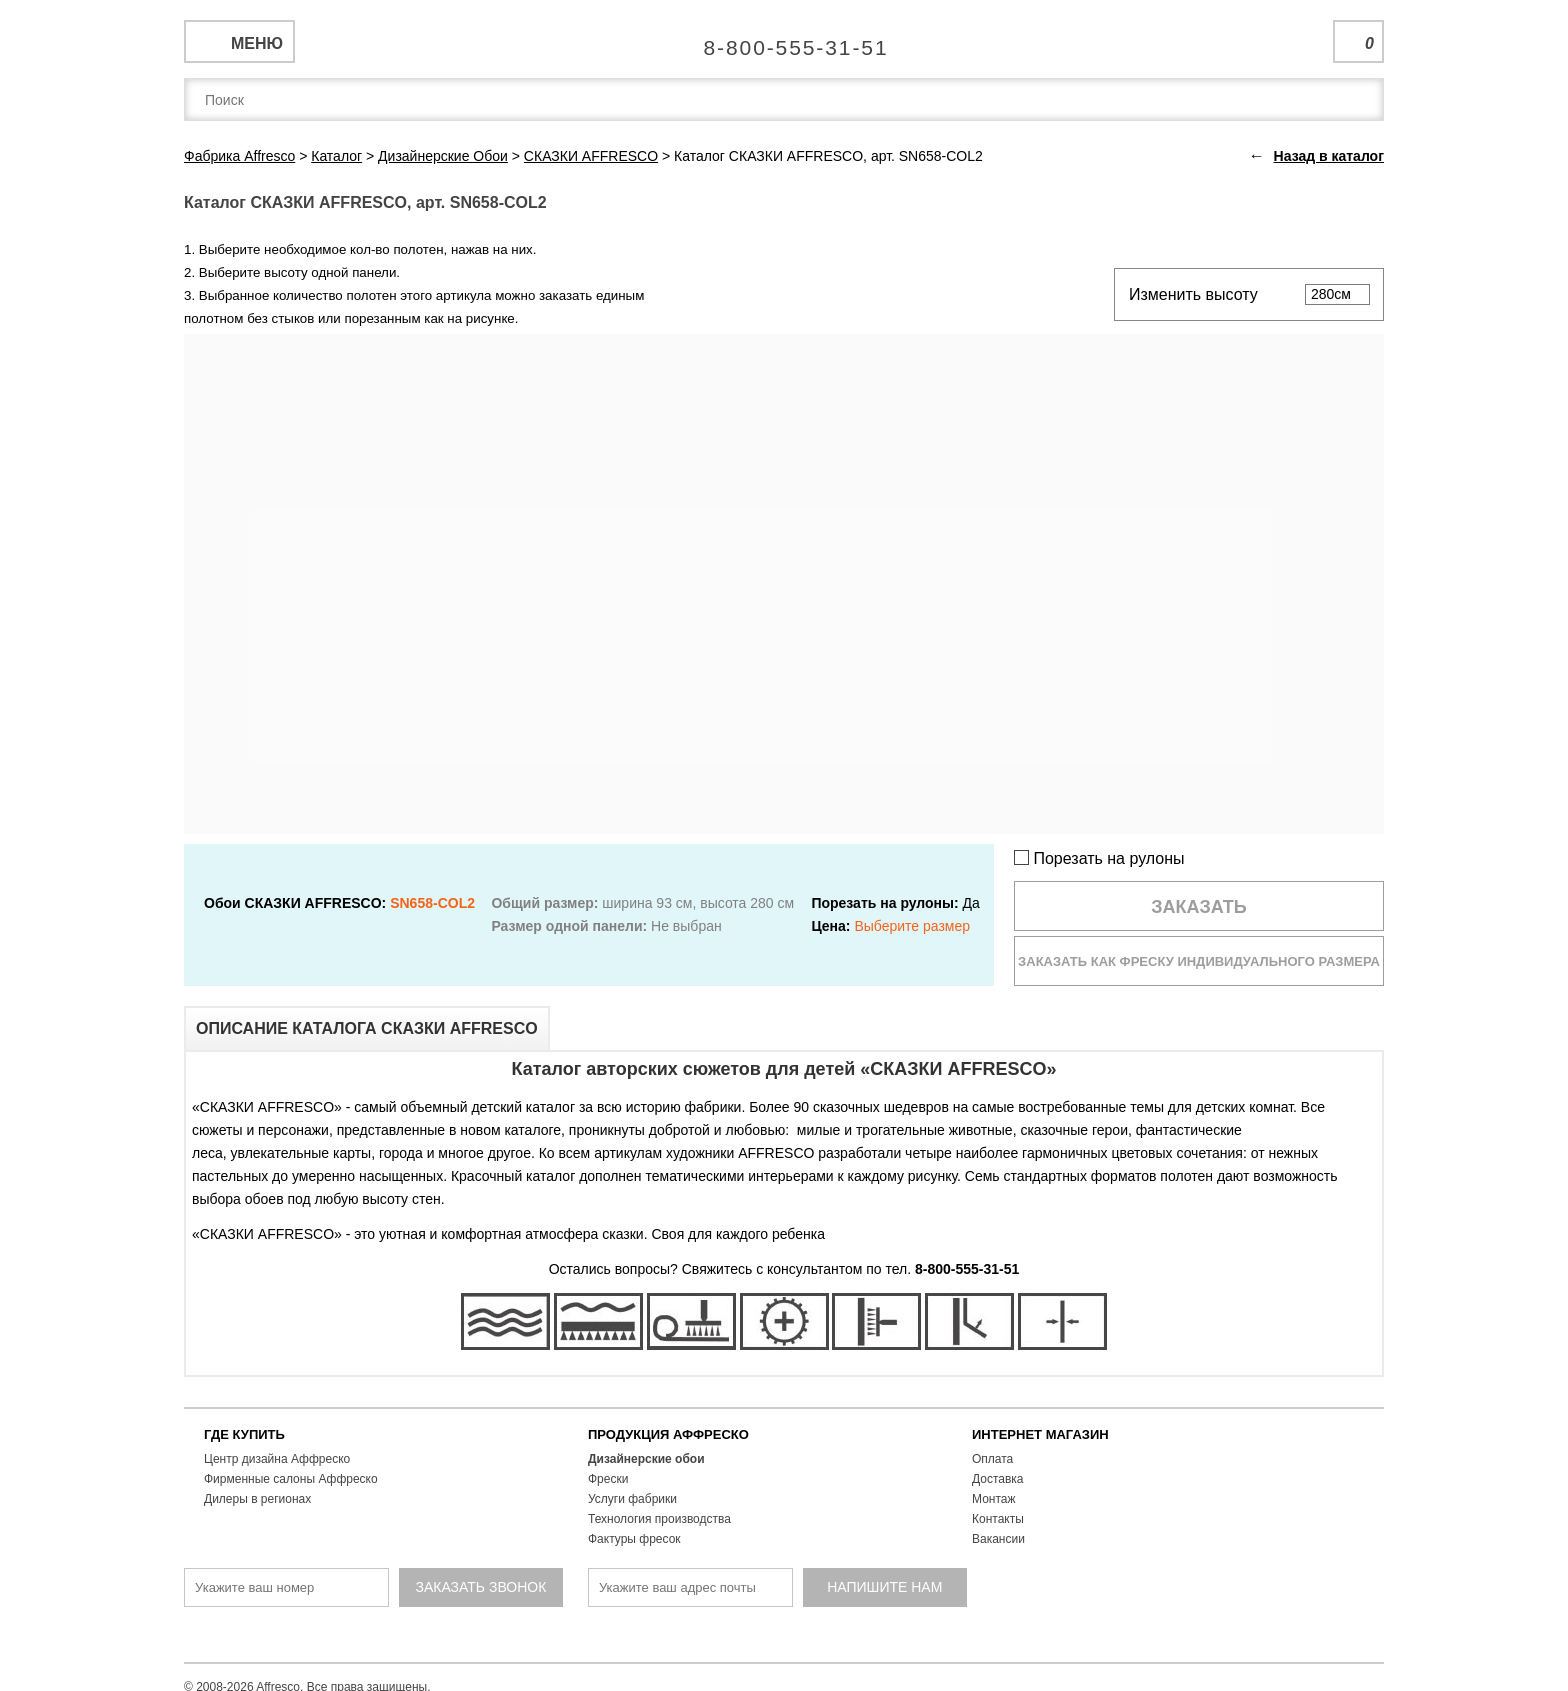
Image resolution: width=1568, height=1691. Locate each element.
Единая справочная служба (784, 40)
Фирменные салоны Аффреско (291, 1479)
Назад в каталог (1329, 156)
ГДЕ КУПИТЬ (244, 1434)
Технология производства (659, 1519)
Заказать (1199, 907)
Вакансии (998, 1539)
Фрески (608, 1479)
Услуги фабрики (632, 1499)
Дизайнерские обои (646, 1459)
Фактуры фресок (634, 1539)
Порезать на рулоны (1099, 858)
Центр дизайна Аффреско (277, 1459)
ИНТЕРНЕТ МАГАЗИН (1040, 1434)
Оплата (992, 1459)
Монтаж (994, 1499)
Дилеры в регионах (257, 1499)
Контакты (998, 1519)
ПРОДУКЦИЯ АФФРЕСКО (668, 1434)
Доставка (998, 1479)
